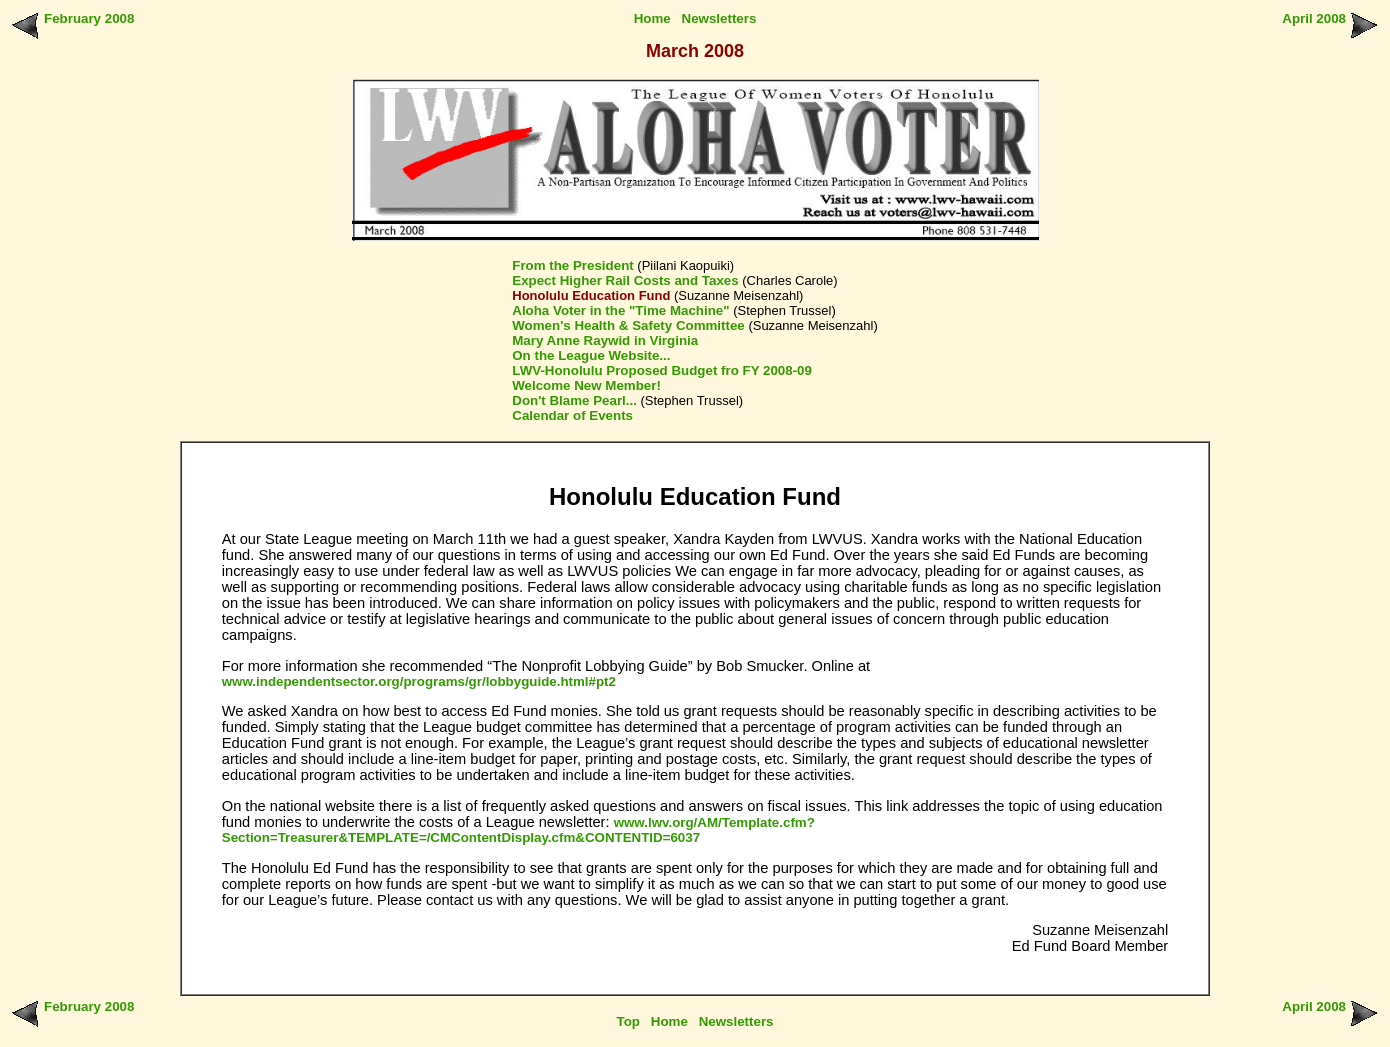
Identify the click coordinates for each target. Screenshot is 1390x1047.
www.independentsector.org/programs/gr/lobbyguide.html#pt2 (419, 681)
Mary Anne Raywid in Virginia (605, 340)
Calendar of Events (572, 415)
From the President (572, 265)
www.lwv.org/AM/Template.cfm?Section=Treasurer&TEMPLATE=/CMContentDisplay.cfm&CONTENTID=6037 (518, 830)
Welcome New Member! (586, 385)
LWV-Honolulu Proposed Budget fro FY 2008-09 (662, 370)
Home (652, 18)
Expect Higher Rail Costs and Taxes (625, 280)
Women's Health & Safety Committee (628, 325)
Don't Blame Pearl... (574, 400)
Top (628, 1021)
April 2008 (1314, 18)
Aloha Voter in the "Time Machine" (620, 310)
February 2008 (89, 18)
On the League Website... (591, 355)
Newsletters (719, 18)
